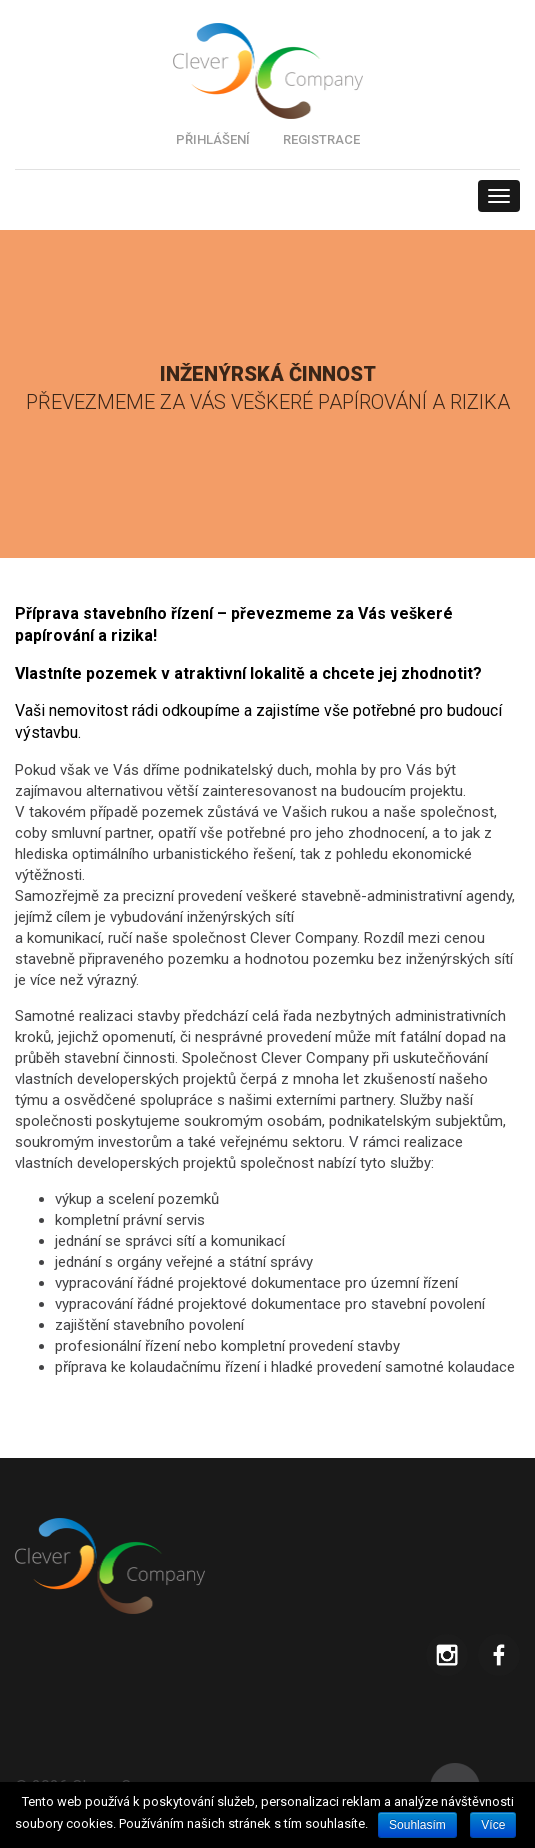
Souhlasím (417, 1825)
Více (493, 1825)
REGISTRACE (321, 139)
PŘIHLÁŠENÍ (213, 139)
